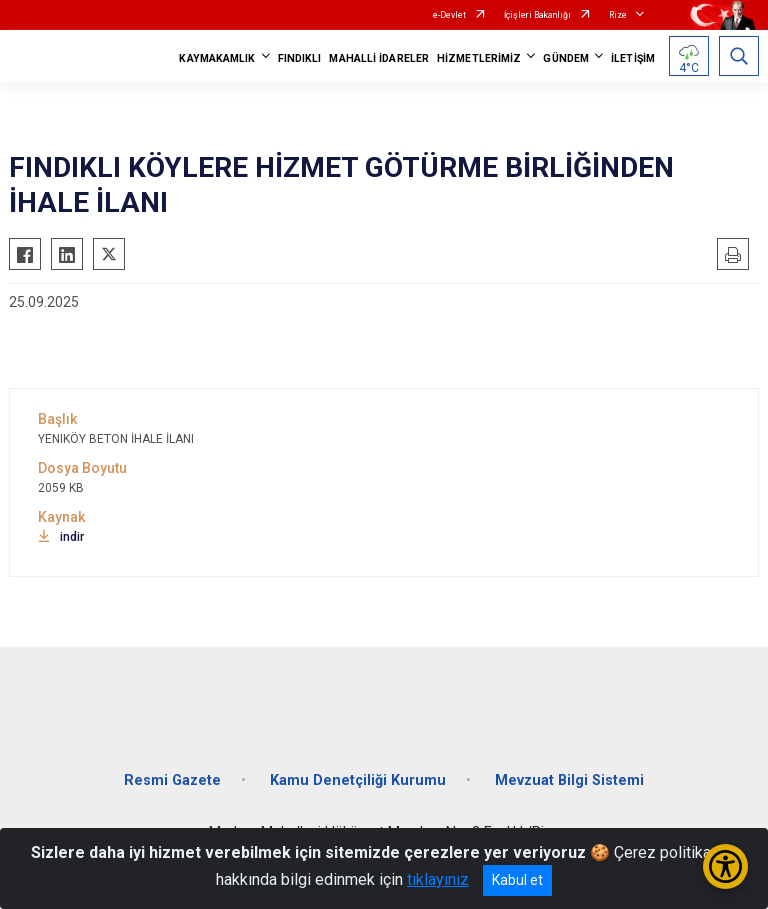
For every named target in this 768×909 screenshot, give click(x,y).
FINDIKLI (300, 58)
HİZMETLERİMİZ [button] (479, 58)
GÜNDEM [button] (566, 58)
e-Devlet (449, 15)
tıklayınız (438, 879)
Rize (618, 15)
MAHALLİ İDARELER (379, 58)
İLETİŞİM (633, 58)
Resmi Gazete (172, 780)
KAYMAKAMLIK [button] (217, 58)
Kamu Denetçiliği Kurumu (358, 780)
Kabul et (517, 880)
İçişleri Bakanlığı (537, 15)
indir (61, 537)
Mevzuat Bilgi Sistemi (569, 780)
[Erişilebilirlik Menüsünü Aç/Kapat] (725, 866)
